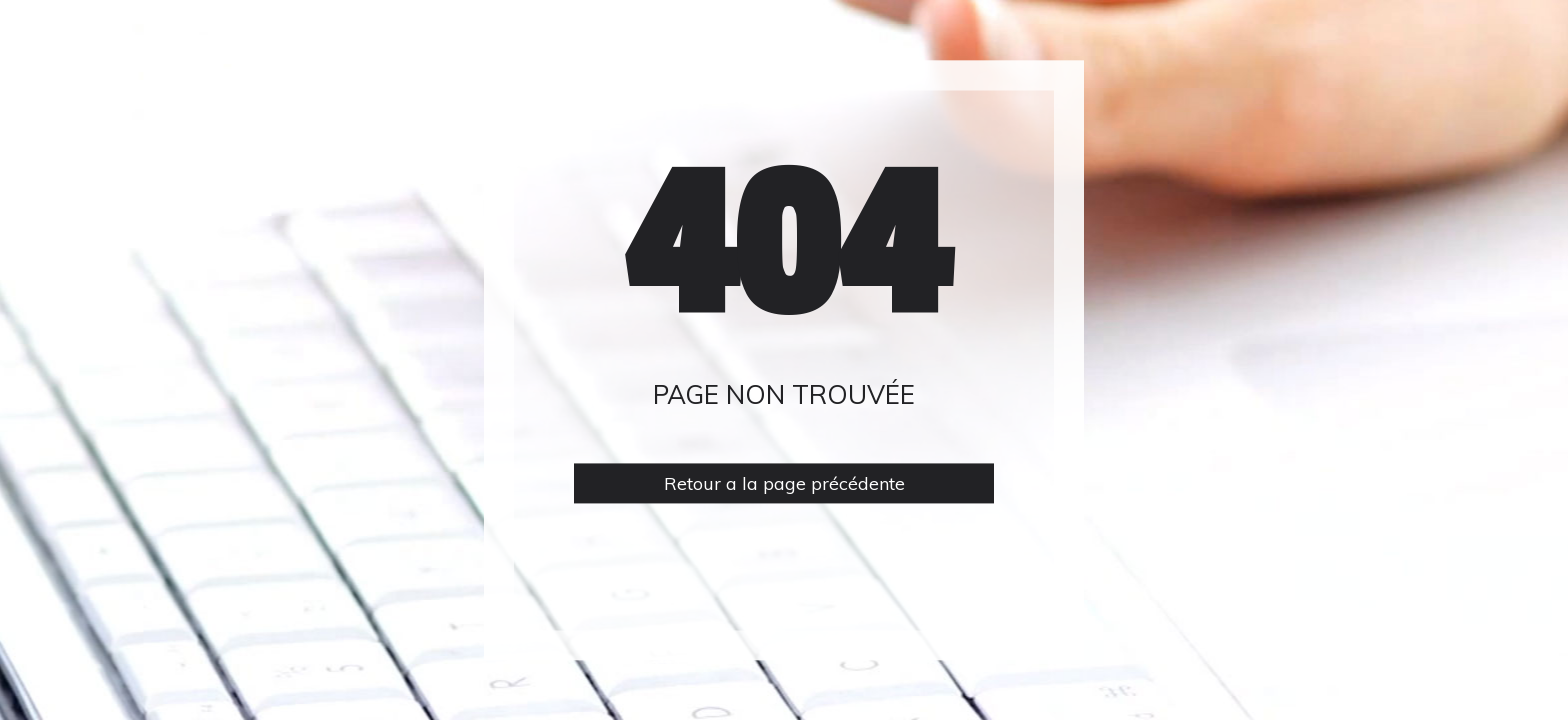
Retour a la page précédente (784, 483)
